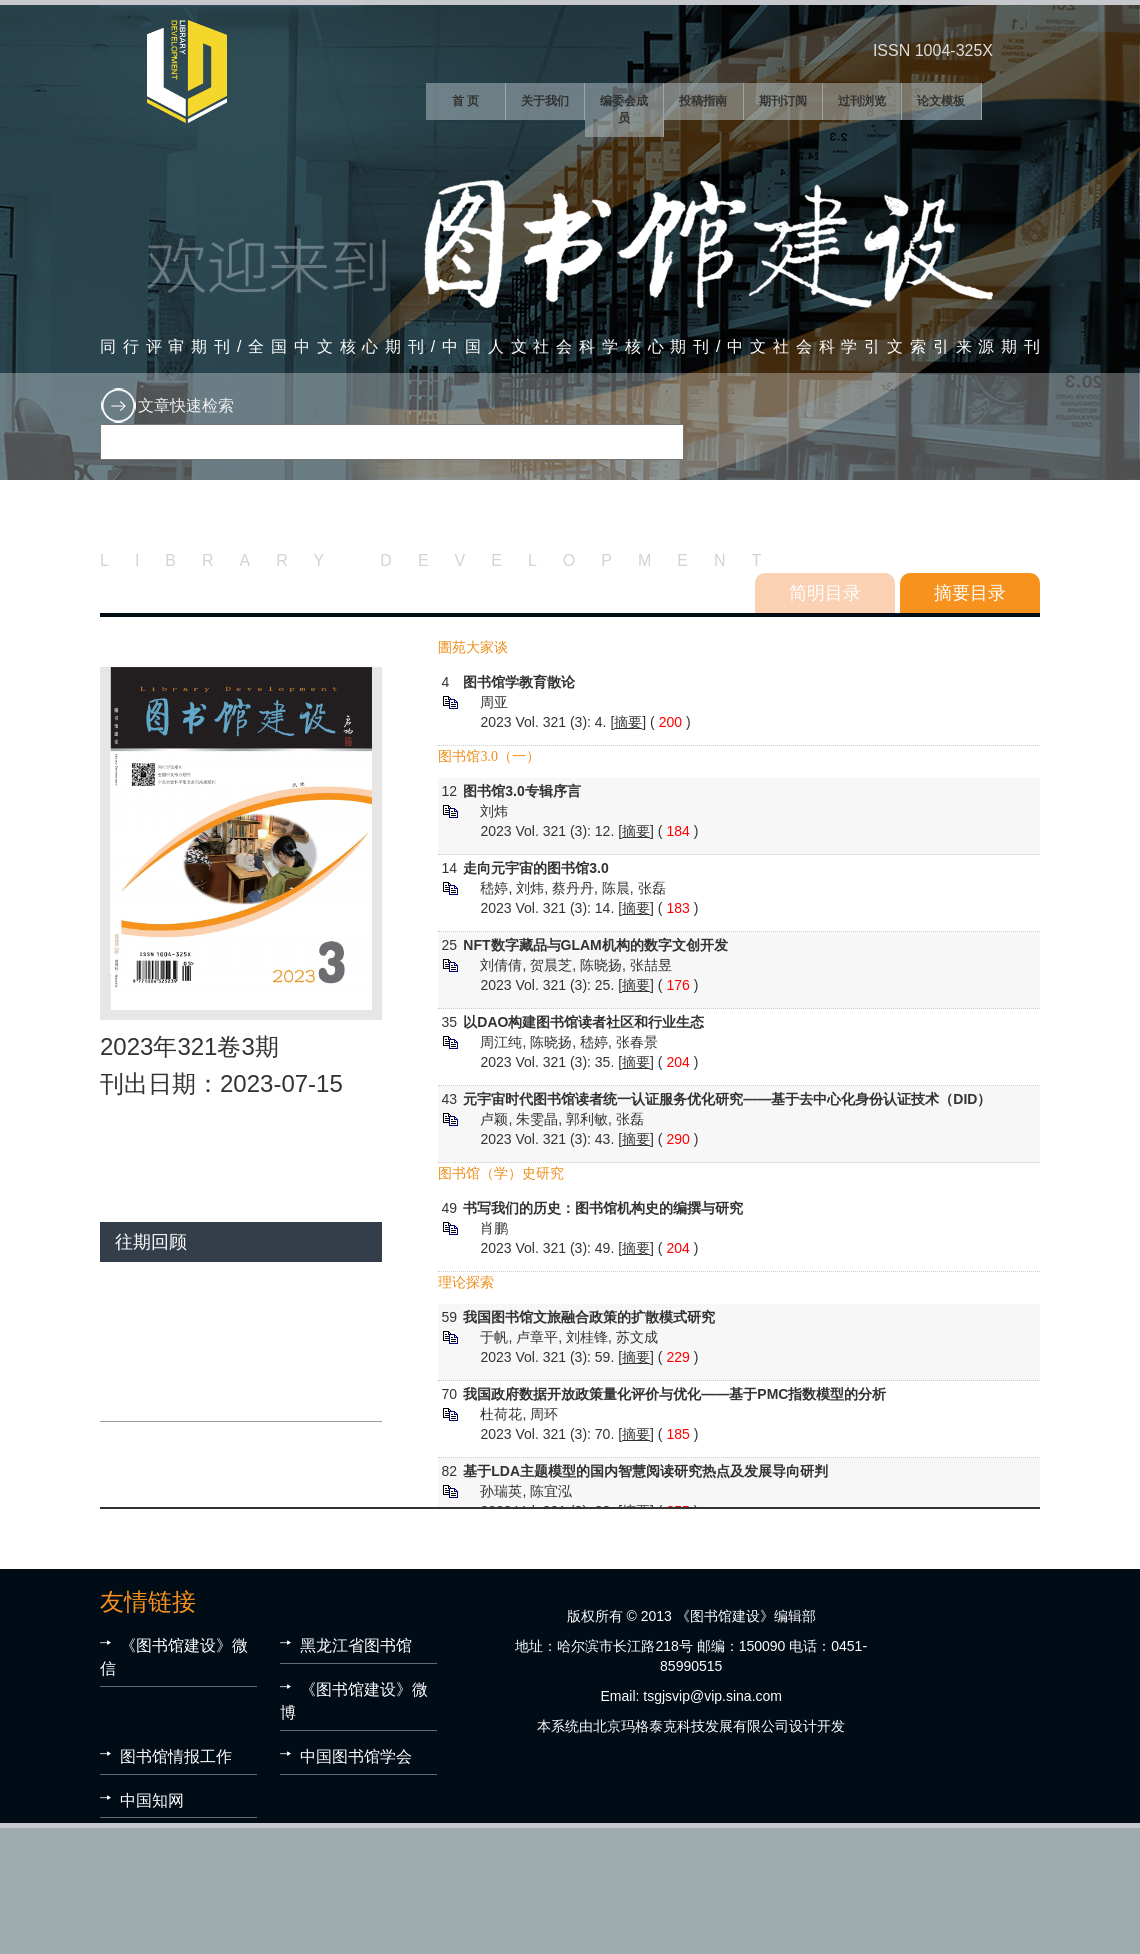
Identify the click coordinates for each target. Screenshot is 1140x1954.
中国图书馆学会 (356, 1756)
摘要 (628, 722)
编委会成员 (624, 109)
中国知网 (152, 1800)
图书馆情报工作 (176, 1756)
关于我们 (545, 101)
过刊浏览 (862, 101)
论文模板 (941, 101)
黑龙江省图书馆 (356, 1645)
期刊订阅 (783, 101)
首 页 (465, 101)
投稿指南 (703, 101)
